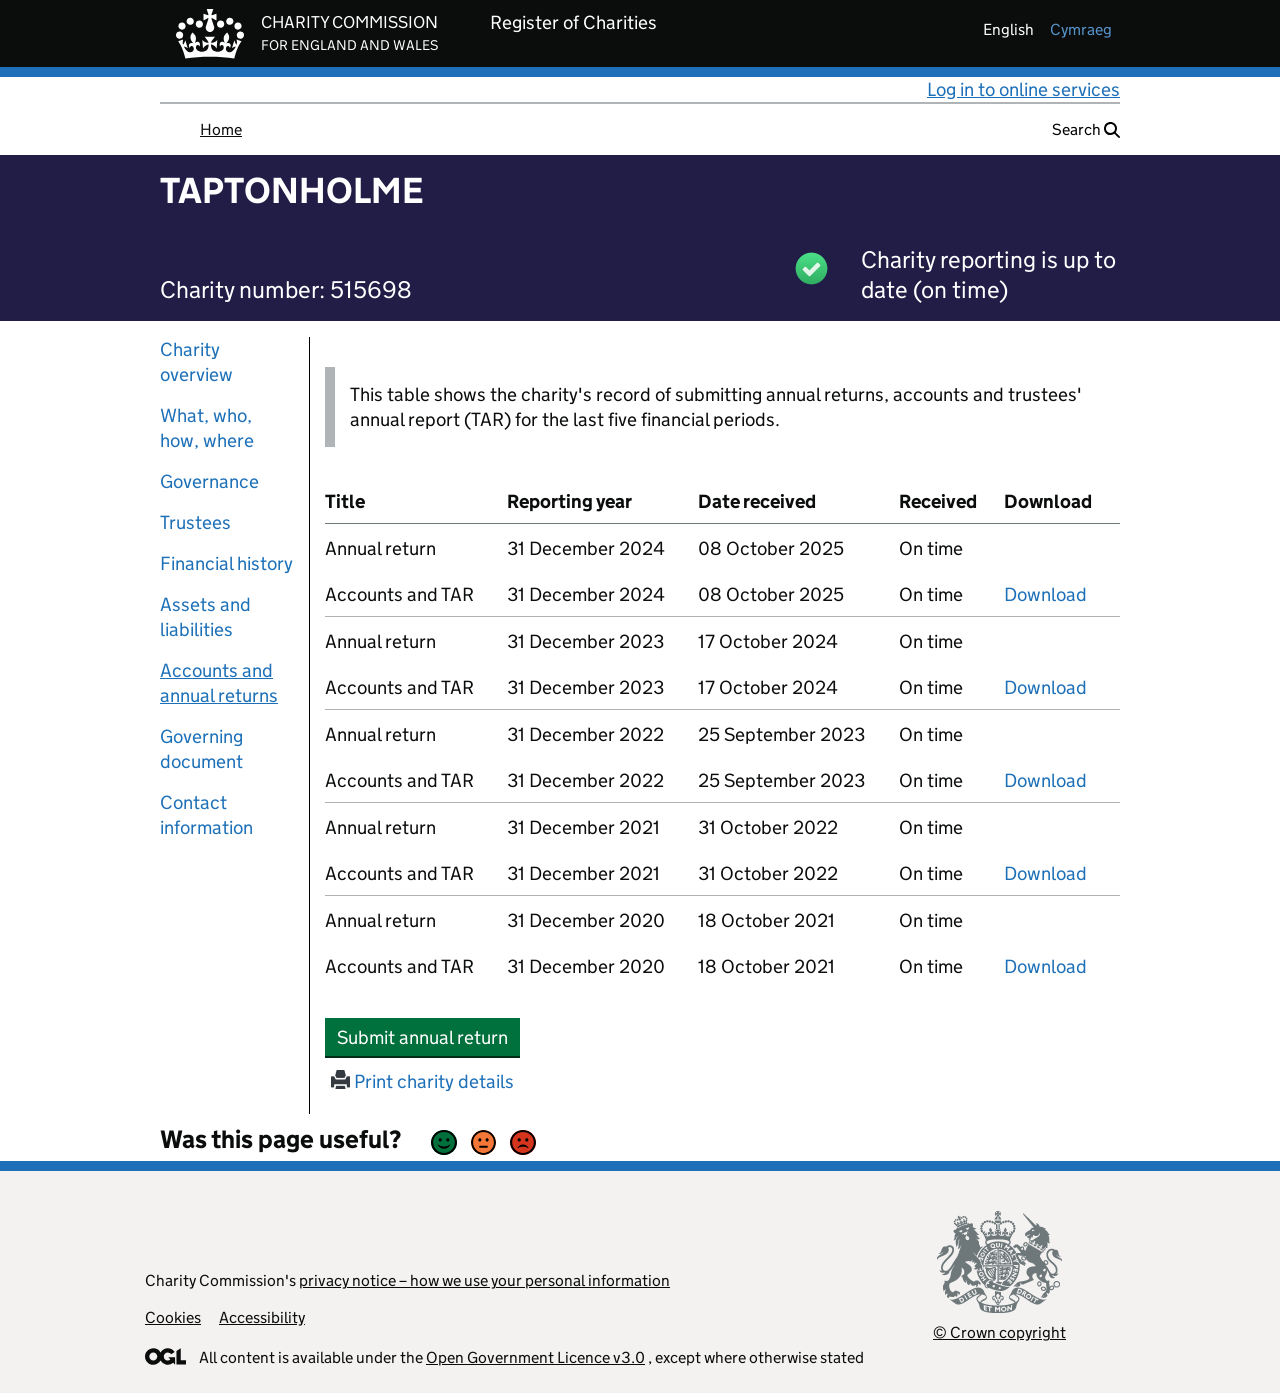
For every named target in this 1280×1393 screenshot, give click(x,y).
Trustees (195, 522)
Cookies (173, 1317)
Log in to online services (1023, 89)
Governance (209, 481)
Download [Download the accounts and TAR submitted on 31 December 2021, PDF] (1045, 873)
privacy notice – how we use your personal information (484, 1280)
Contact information (206, 815)
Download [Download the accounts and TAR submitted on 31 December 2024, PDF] (1045, 594)
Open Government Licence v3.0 (535, 1357)
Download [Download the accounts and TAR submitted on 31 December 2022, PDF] (1045, 780)
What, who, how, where (207, 428)
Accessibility (262, 1317)
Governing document (201, 749)
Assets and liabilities (205, 617)
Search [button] (1086, 129)
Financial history (226, 563)
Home (221, 129)
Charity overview (196, 362)
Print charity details (422, 1081)
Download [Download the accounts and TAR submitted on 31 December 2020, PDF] (1045, 966)
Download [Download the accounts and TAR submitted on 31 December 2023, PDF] (1045, 687)
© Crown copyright (999, 1332)
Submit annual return (428, 1037)
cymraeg (1081, 29)
